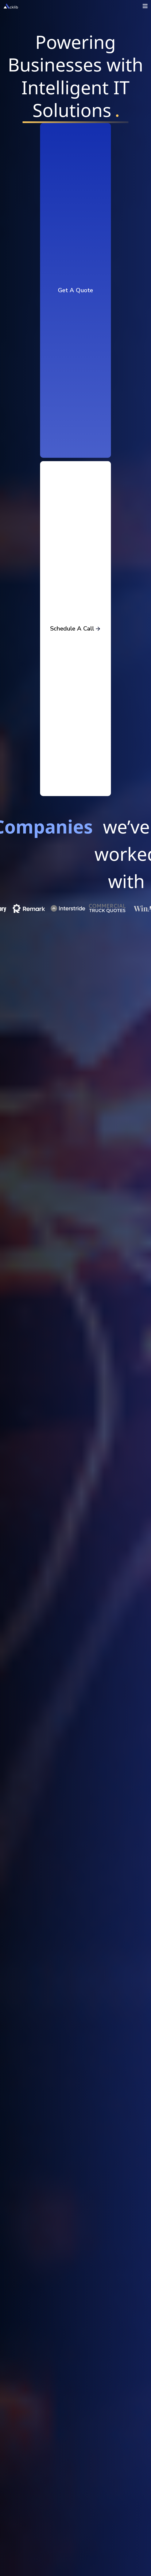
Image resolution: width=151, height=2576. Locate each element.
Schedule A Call (75, 628)
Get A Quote (75, 290)
